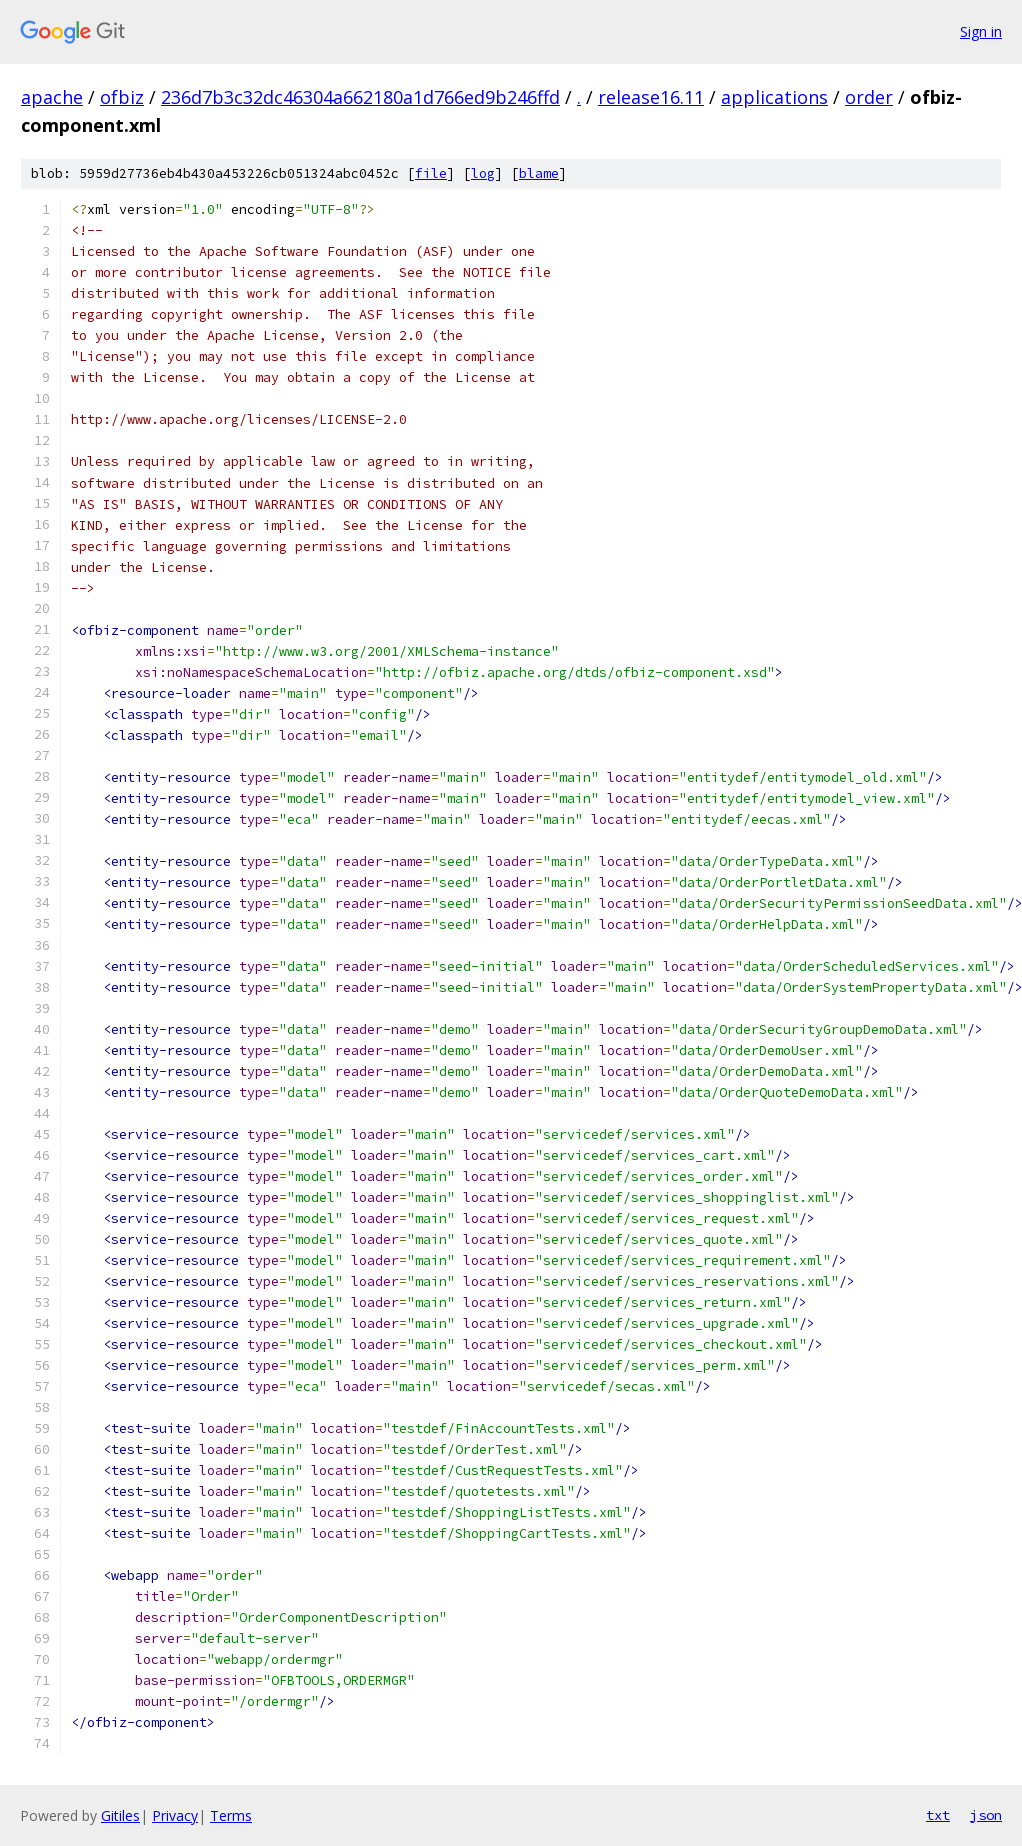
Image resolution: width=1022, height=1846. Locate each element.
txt (938, 1815)
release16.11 (651, 97)
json (986, 1815)
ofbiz (122, 97)
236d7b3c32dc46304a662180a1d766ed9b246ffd (360, 97)
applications (774, 97)
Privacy (175, 1815)
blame (539, 173)
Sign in (981, 31)
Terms (231, 1815)
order (869, 97)
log (483, 173)
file (431, 173)
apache (52, 97)
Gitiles (120, 1815)
